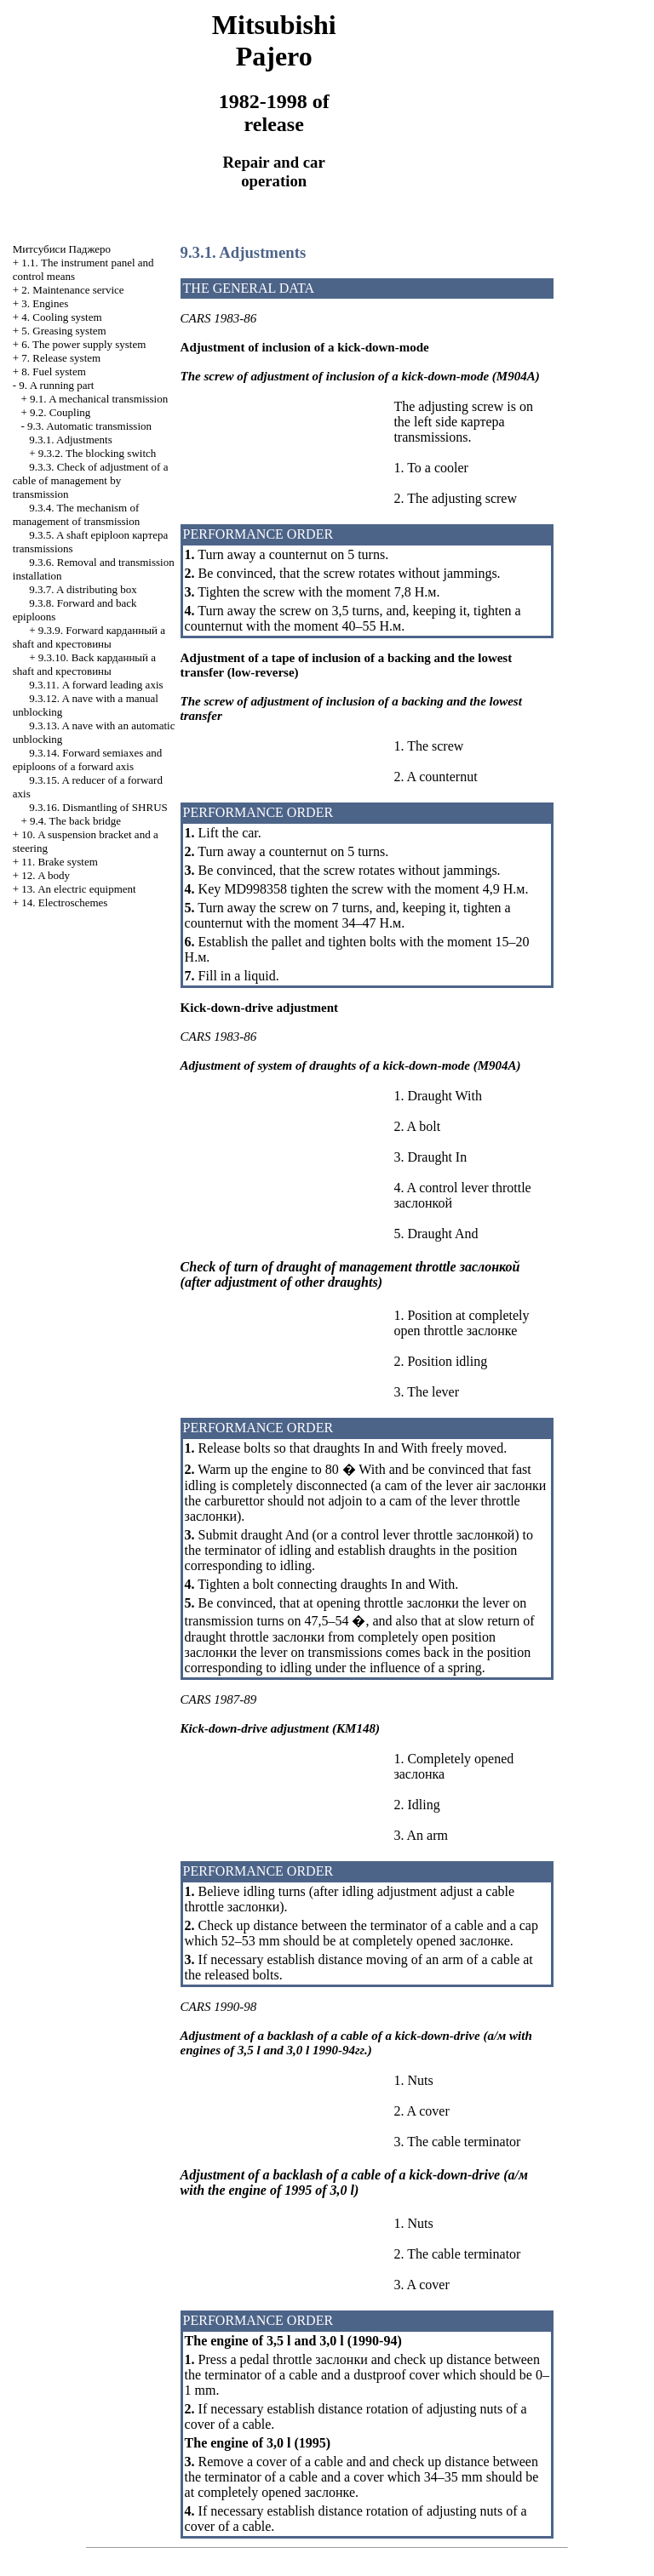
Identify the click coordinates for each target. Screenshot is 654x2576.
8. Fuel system (53, 371)
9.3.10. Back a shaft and (84, 664)
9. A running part (56, 385)
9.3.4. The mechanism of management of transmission (76, 514)
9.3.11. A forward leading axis (96, 684)
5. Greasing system (63, 330)
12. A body (45, 875)
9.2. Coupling (60, 412)
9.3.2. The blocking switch (97, 453)
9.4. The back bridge (75, 820)
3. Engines (44, 303)
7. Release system (60, 357)
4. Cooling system (61, 317)
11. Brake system (59, 861)
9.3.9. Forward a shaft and (89, 637)
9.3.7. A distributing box (82, 589)
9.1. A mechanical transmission (99, 398)
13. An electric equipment (78, 888)
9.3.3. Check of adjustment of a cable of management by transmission (91, 480)
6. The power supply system (83, 344)
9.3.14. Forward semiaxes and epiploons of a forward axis (87, 759)
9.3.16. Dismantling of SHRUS (98, 807)
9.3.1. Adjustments (70, 439)
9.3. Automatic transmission (89, 426)
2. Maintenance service (72, 289)
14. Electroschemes (64, 902)
